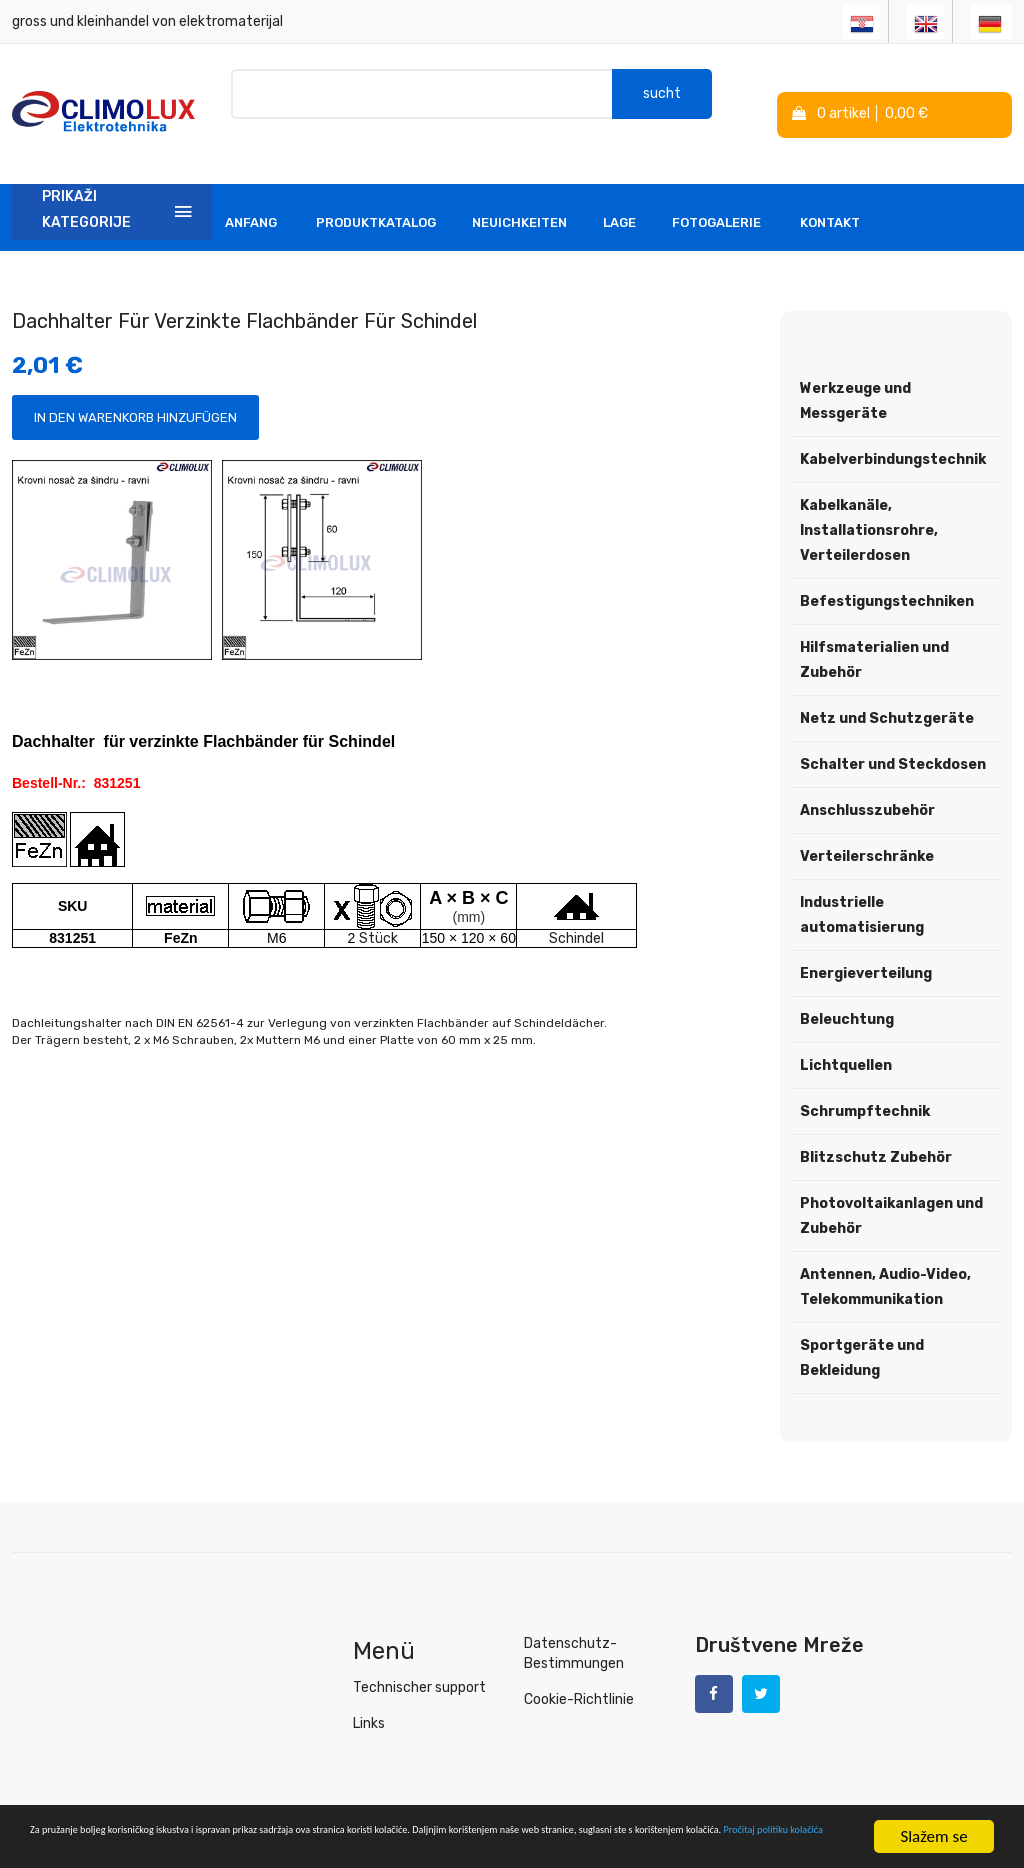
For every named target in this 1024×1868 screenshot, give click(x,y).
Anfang (251, 194)
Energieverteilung (866, 945)
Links (369, 1694)
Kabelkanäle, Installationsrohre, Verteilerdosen (869, 502)
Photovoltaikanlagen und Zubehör (891, 1188)
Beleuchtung (847, 991)
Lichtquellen (846, 1037)
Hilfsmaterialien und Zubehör (874, 632)
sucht (662, 99)
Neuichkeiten (519, 194)
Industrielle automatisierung (862, 887)
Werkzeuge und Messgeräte (855, 373)
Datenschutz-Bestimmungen (570, 1624)
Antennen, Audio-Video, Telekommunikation (885, 1259)
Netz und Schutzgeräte (887, 690)
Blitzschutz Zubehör (876, 1129)
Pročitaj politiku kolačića (450, 1845)
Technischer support (416, 1658)
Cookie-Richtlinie (576, 1670)
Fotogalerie (716, 194)
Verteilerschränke (867, 828)
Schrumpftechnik (865, 1083)
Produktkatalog (376, 194)
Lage (619, 194)
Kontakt (830, 194)
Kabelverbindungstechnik (893, 431)
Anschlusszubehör (867, 782)
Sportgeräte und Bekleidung (862, 1330)
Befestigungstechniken (887, 573)
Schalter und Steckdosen (893, 736)
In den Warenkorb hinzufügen (135, 389)
